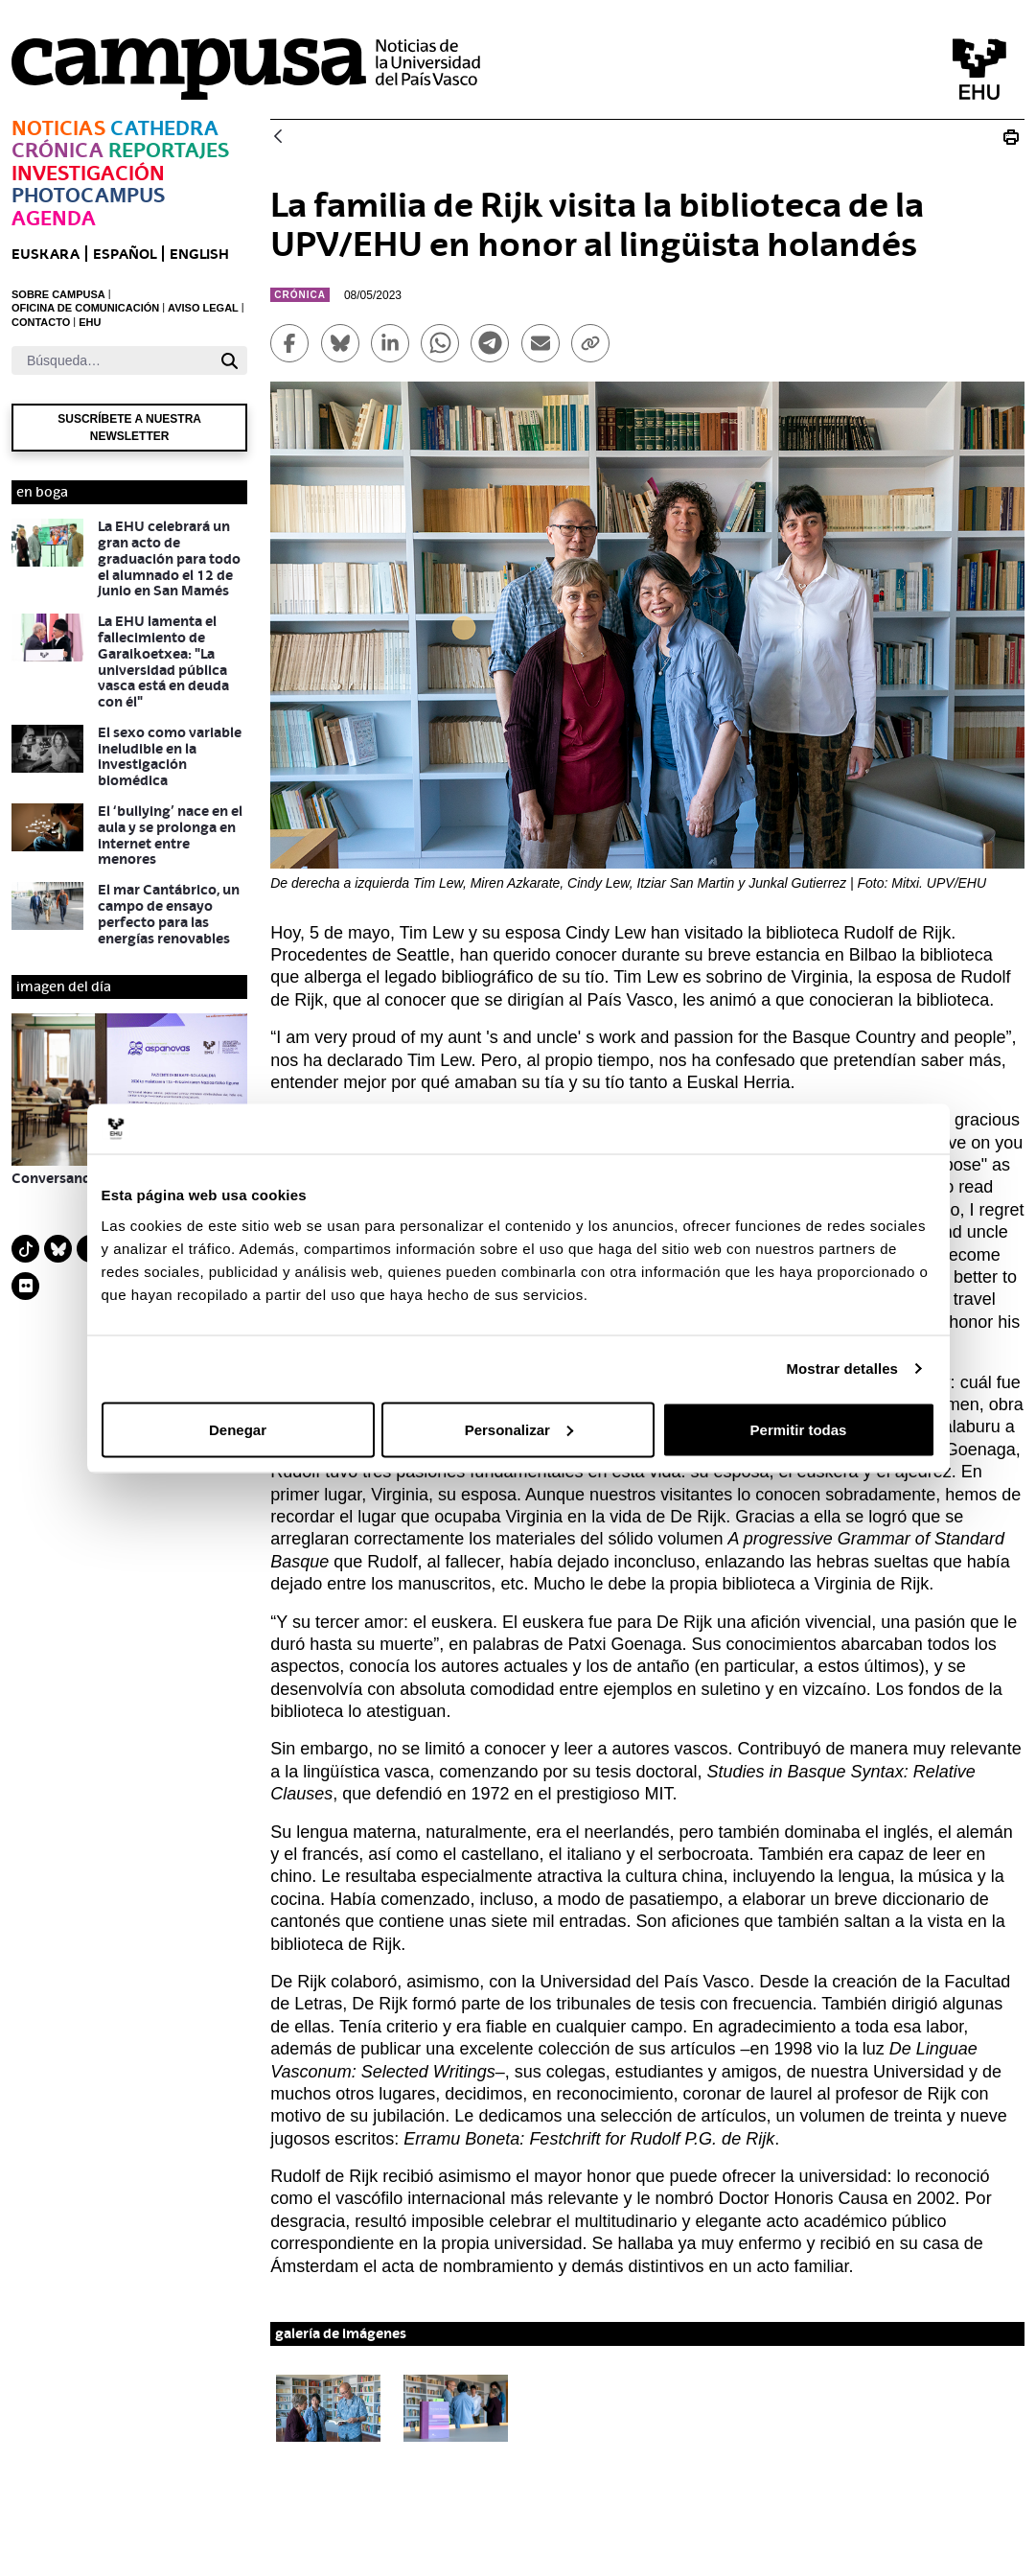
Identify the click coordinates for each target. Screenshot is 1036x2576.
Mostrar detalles (842, 1368)
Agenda (54, 218)
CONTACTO (41, 322)
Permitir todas (798, 1429)
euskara (46, 253)
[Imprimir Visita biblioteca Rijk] (1011, 137)
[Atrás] (278, 137)
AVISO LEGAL (203, 307)
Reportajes (168, 150)
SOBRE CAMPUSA (58, 294)
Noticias (58, 128)
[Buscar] (112, 360)
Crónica (58, 150)
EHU (90, 322)
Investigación (88, 173)
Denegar (237, 1429)
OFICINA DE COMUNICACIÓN (85, 307)
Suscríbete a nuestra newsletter (129, 427)
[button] (328, 2408)
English (199, 253)
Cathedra (164, 128)
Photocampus (88, 195)
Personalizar (519, 1429)
